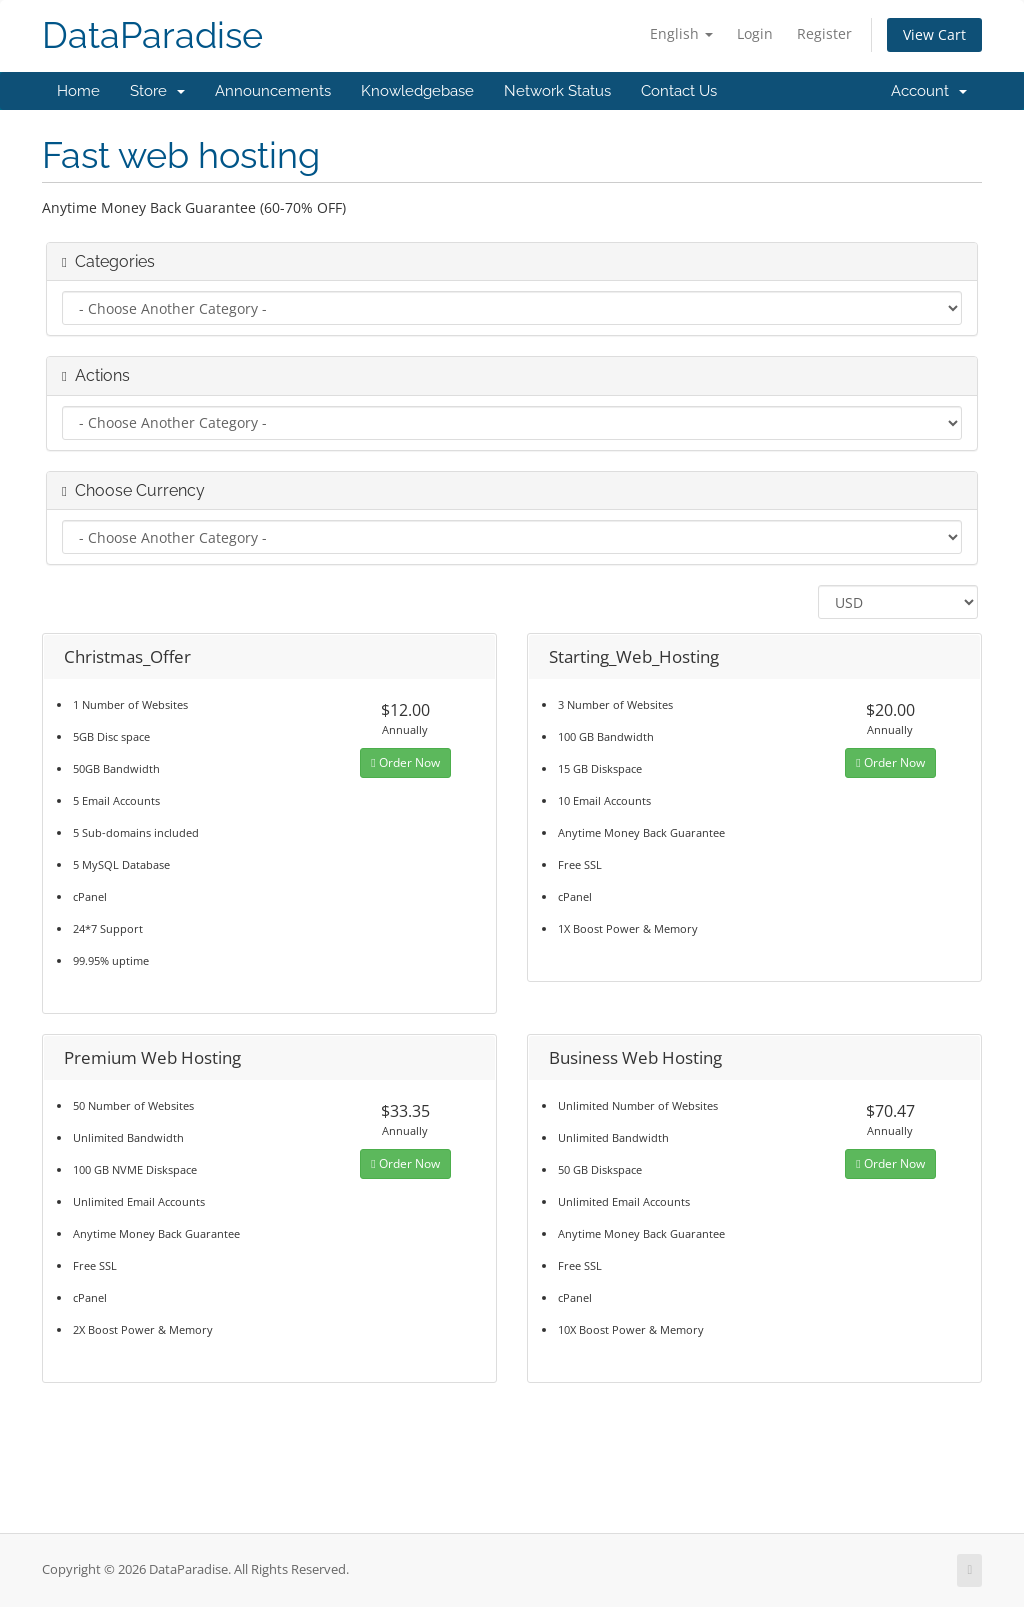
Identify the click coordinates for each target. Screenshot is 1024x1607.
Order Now (405, 762)
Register (824, 33)
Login (755, 33)
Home (78, 91)
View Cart (934, 34)
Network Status (557, 91)
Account (929, 91)
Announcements (273, 91)
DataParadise (152, 35)
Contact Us (679, 91)
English (681, 33)
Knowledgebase (417, 91)
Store (157, 91)
